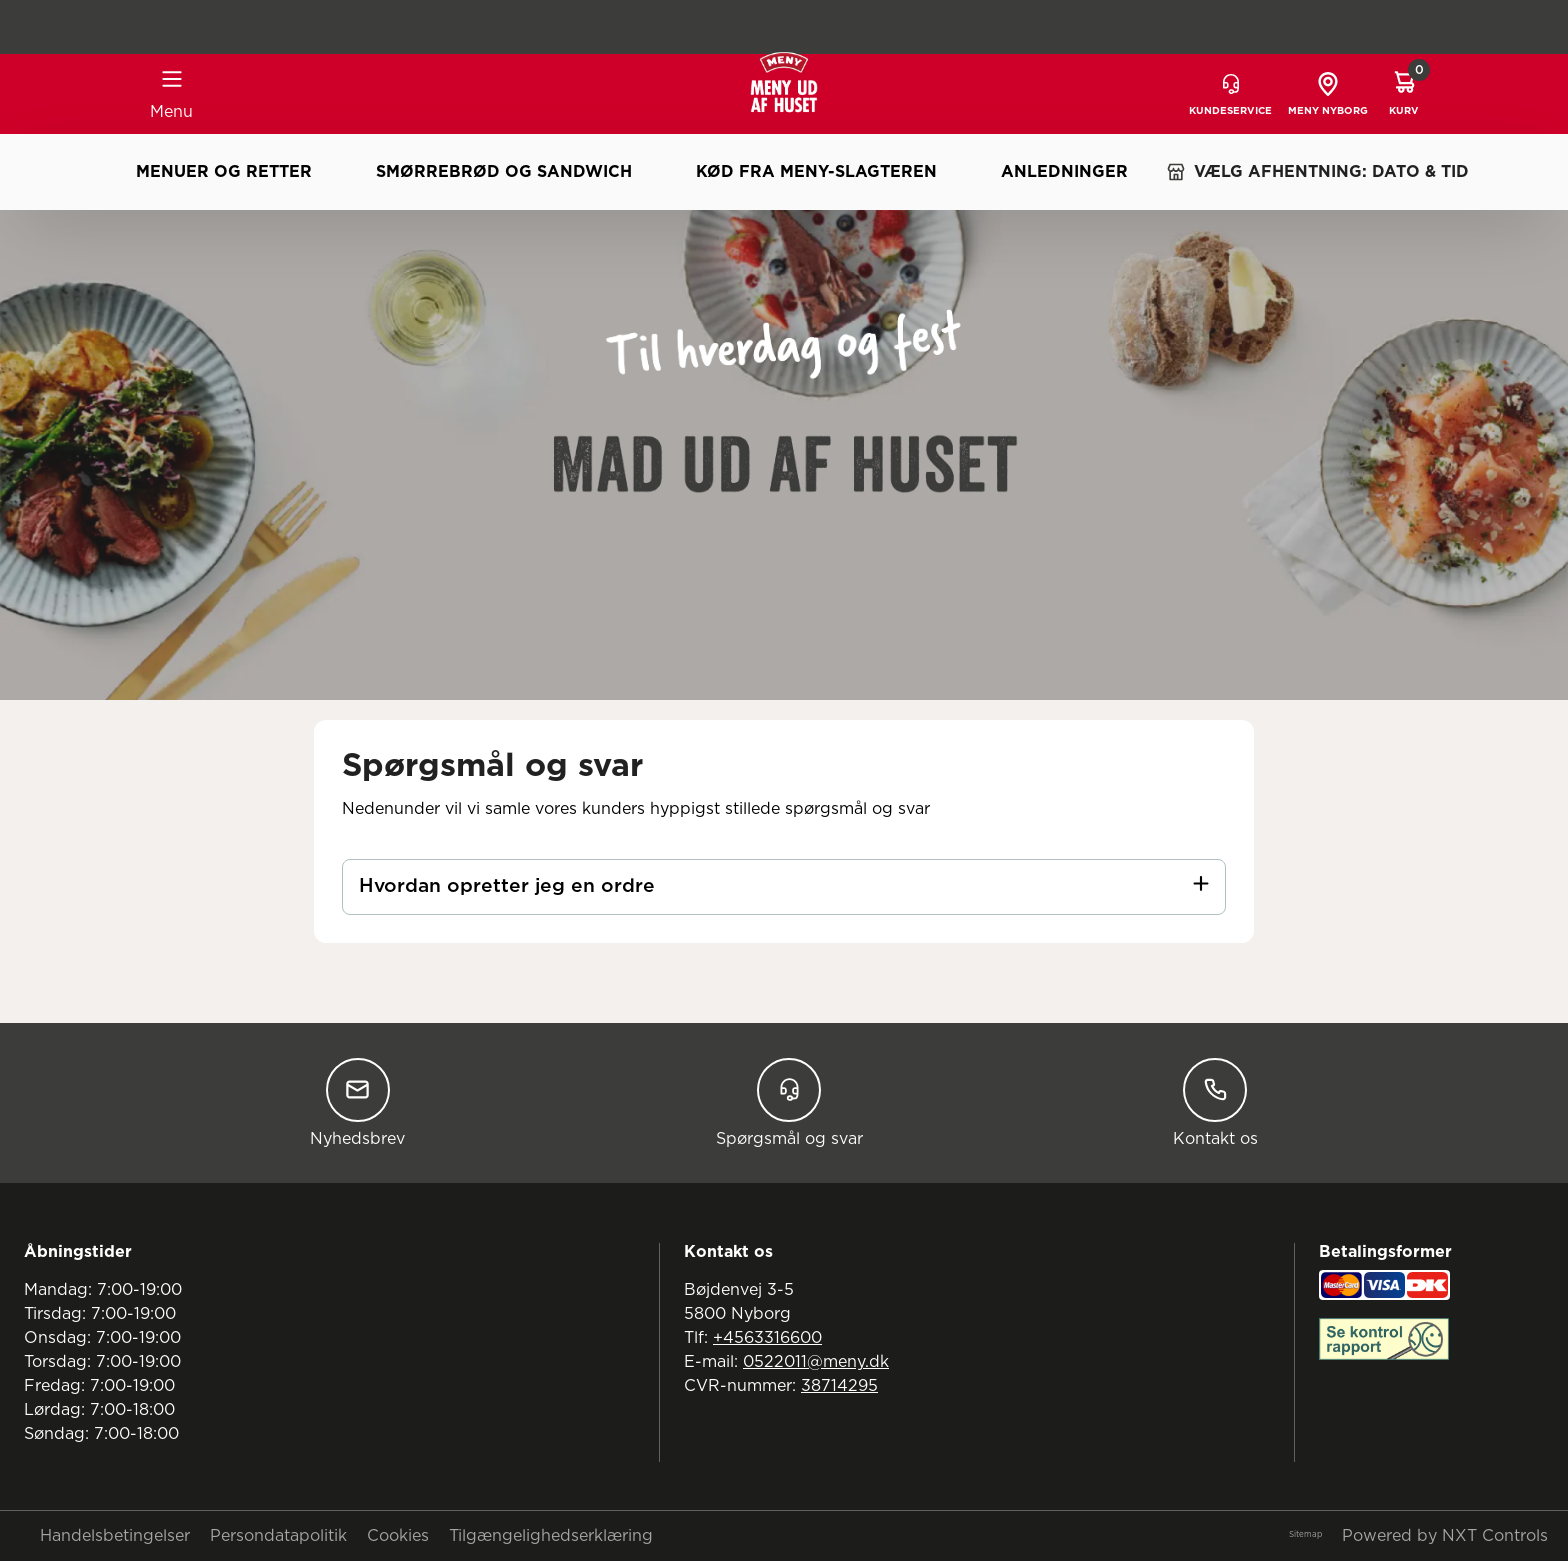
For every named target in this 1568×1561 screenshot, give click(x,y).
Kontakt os (1215, 1102)
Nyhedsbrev (357, 1102)
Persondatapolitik (278, 1536)
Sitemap (1305, 1535)
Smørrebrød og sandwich (504, 172)
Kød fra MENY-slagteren (816, 172)
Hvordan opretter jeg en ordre (507, 886)
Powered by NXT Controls (1445, 1536)
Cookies (398, 1536)
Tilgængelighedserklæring (551, 1536)
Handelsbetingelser (115, 1536)
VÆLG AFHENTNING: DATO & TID (1317, 172)
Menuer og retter (224, 172)
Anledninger (1064, 172)
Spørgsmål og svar (789, 1102)
